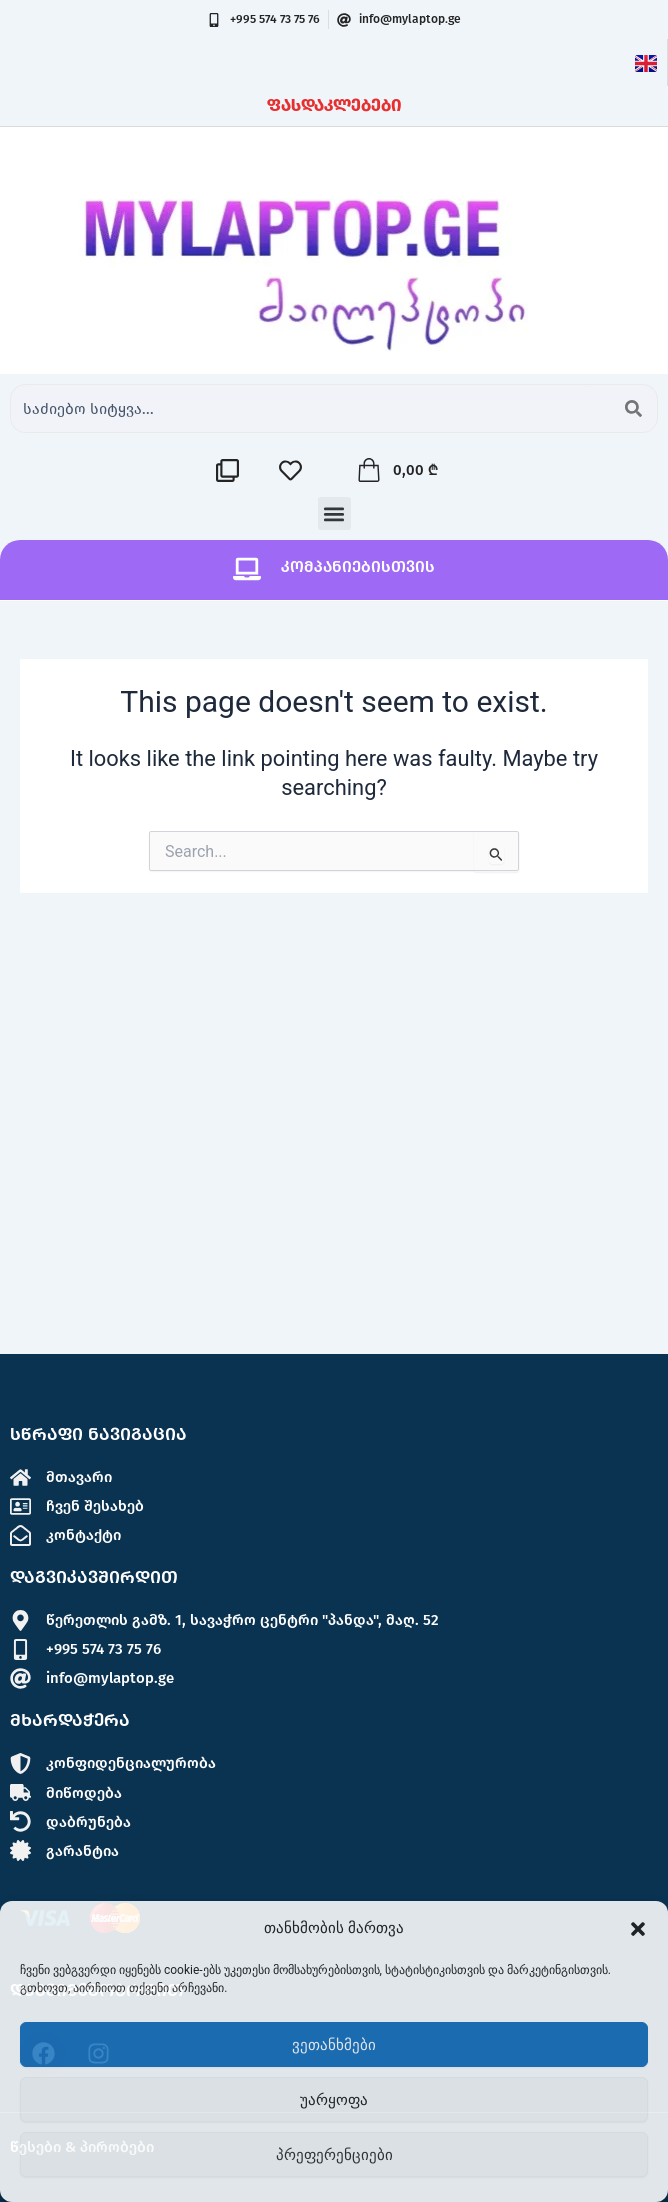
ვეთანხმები (334, 2045)
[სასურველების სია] (295, 470)
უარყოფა (334, 2100)
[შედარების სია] (232, 470)
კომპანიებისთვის (358, 566)
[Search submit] (633, 408)
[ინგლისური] (646, 62)
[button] (638, 1929)
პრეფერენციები (334, 2155)
